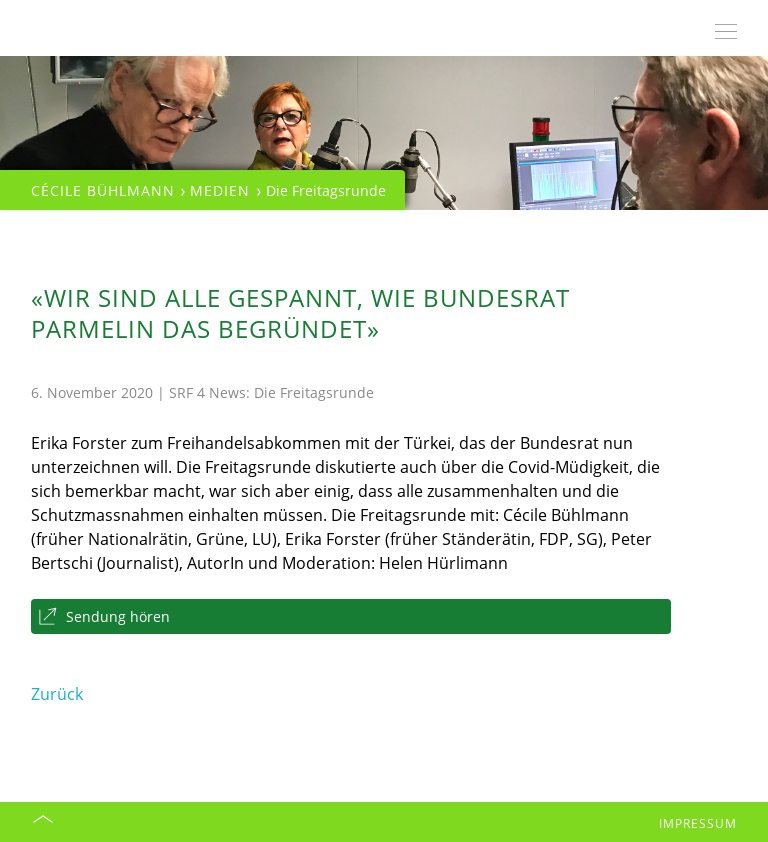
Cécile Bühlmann (103, 190)
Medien (220, 190)
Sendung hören (118, 616)
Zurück (57, 694)
